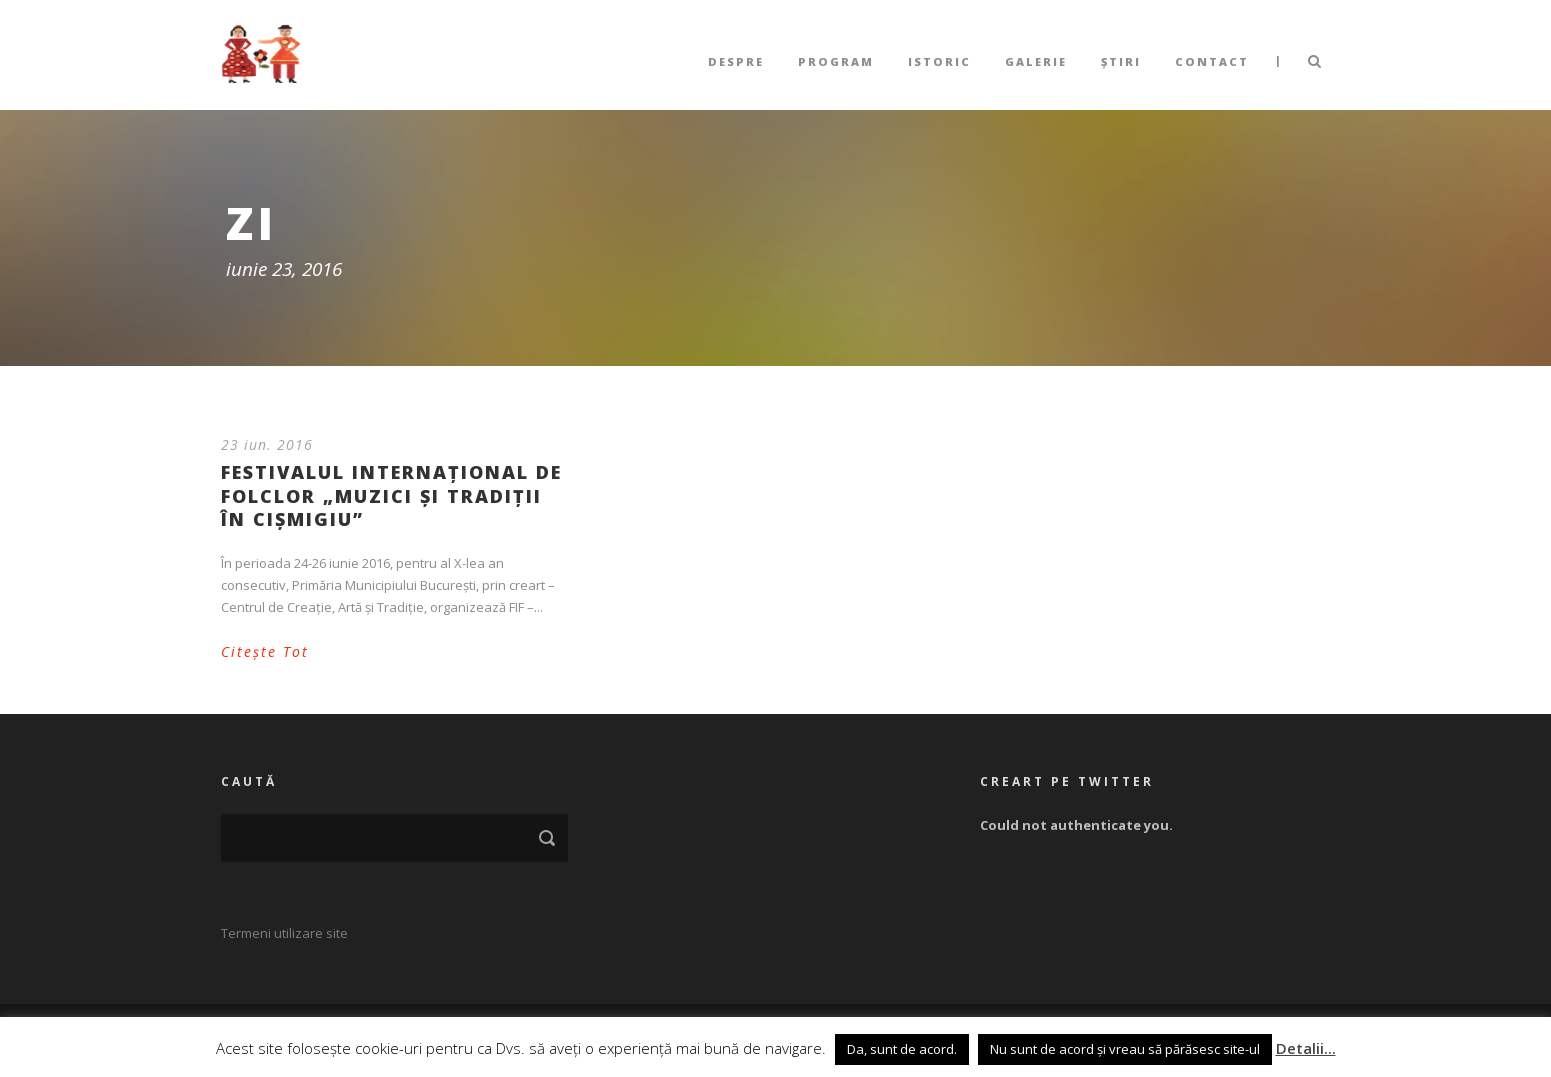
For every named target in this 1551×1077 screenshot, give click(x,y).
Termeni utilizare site (284, 933)
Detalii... (1306, 1048)
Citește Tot (265, 651)
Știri (1121, 61)
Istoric (939, 61)
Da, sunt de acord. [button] (902, 1049)
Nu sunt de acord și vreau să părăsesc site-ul (1125, 1049)
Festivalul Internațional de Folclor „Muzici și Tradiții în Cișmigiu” (391, 495)
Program (836, 61)
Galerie (1036, 61)
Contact (1212, 61)
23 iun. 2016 (267, 444)
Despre (736, 61)
